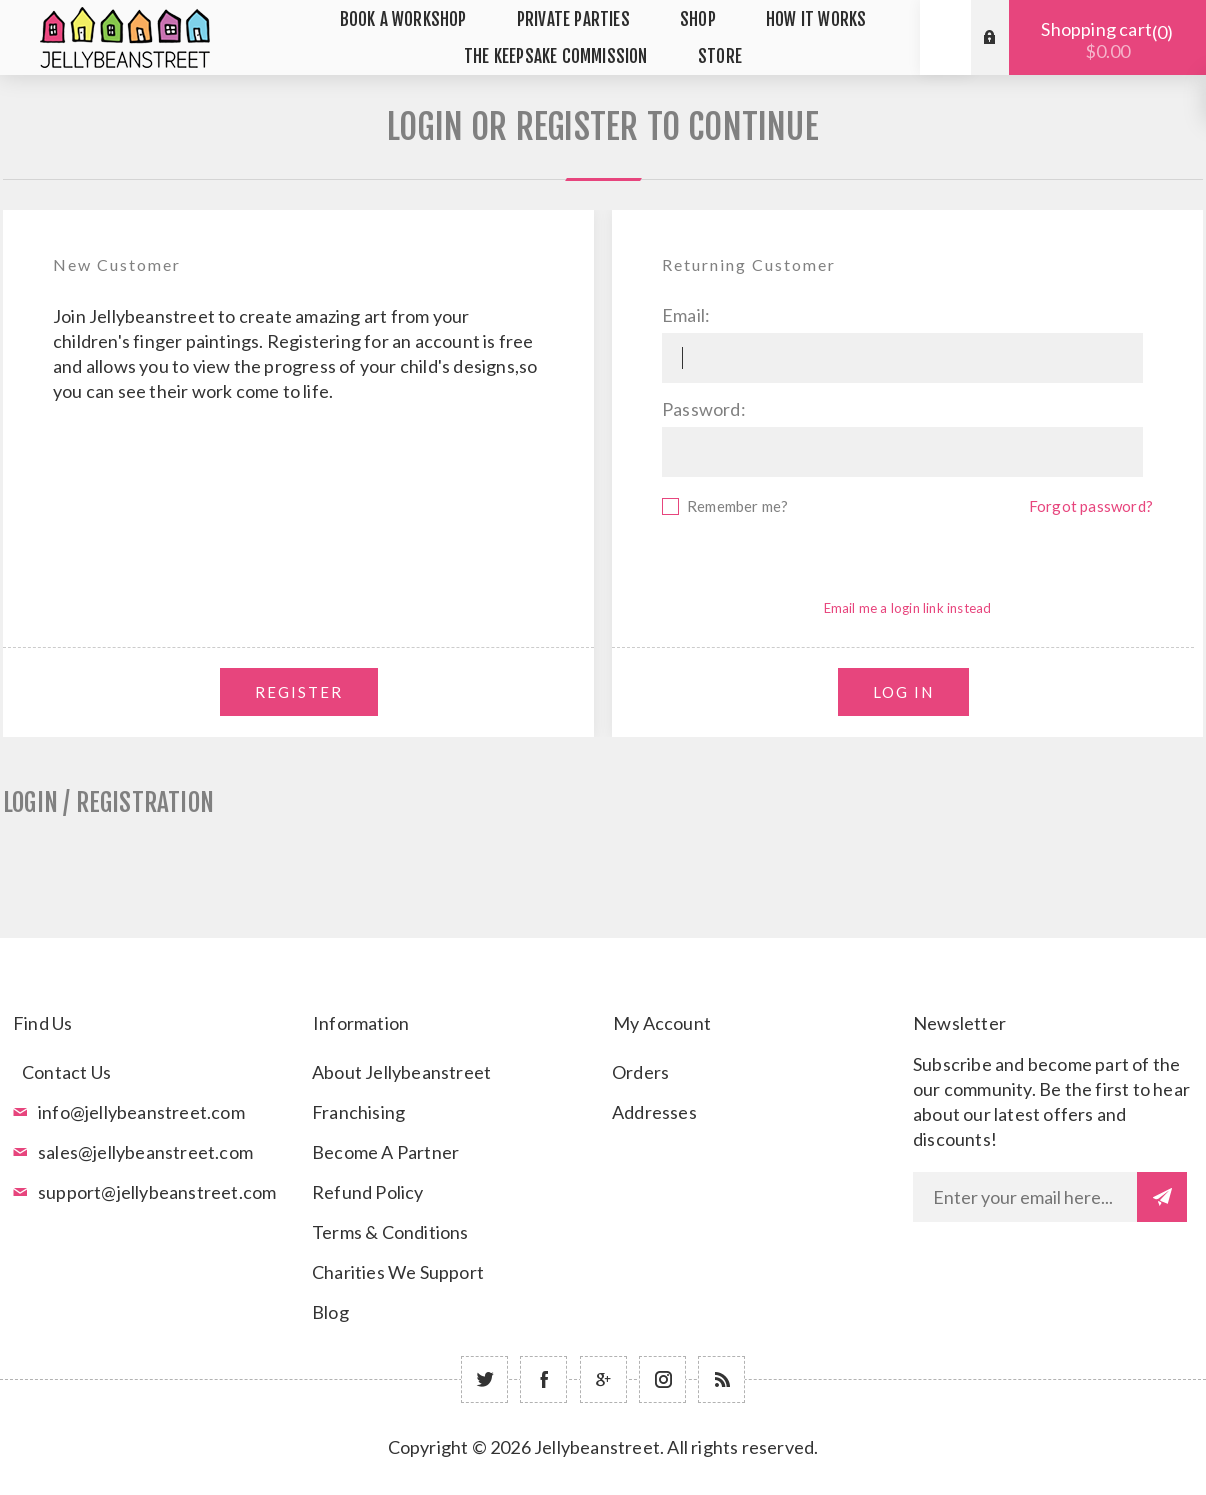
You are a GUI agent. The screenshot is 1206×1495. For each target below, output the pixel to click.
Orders (640, 1072)
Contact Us (66, 1072)
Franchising (358, 1112)
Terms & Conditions (390, 1232)
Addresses (654, 1112)
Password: (704, 409)
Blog (330, 1312)
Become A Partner (385, 1152)
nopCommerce (652, 1477)
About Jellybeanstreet (401, 1072)
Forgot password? (1091, 506)
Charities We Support (398, 1272)
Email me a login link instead (908, 608)
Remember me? (737, 506)
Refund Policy (368, 1192)
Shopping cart (1107, 40)
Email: (686, 315)
